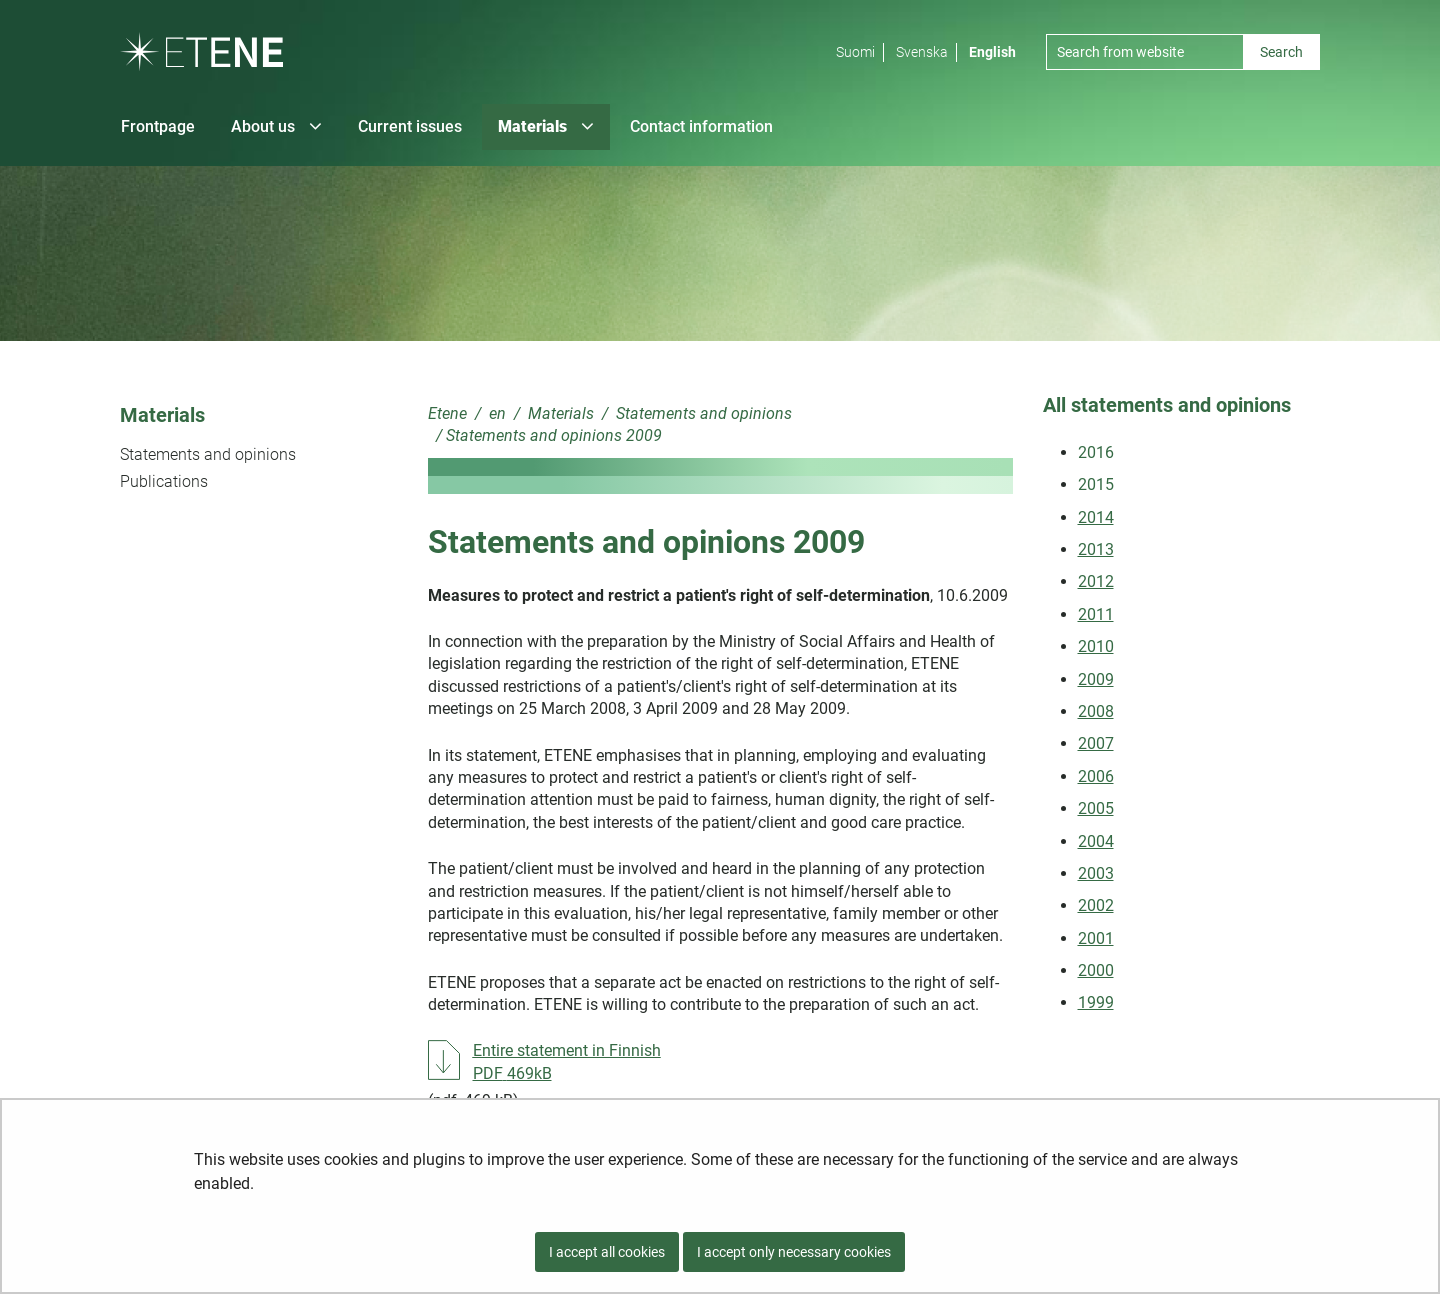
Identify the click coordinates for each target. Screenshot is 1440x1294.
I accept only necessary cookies (794, 1252)
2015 (1096, 484)
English (992, 52)
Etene (447, 413)
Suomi (855, 52)
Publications (164, 481)
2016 (1096, 452)
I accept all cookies (607, 1252)
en (495, 413)
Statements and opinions (208, 454)
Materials (162, 415)
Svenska (922, 52)
